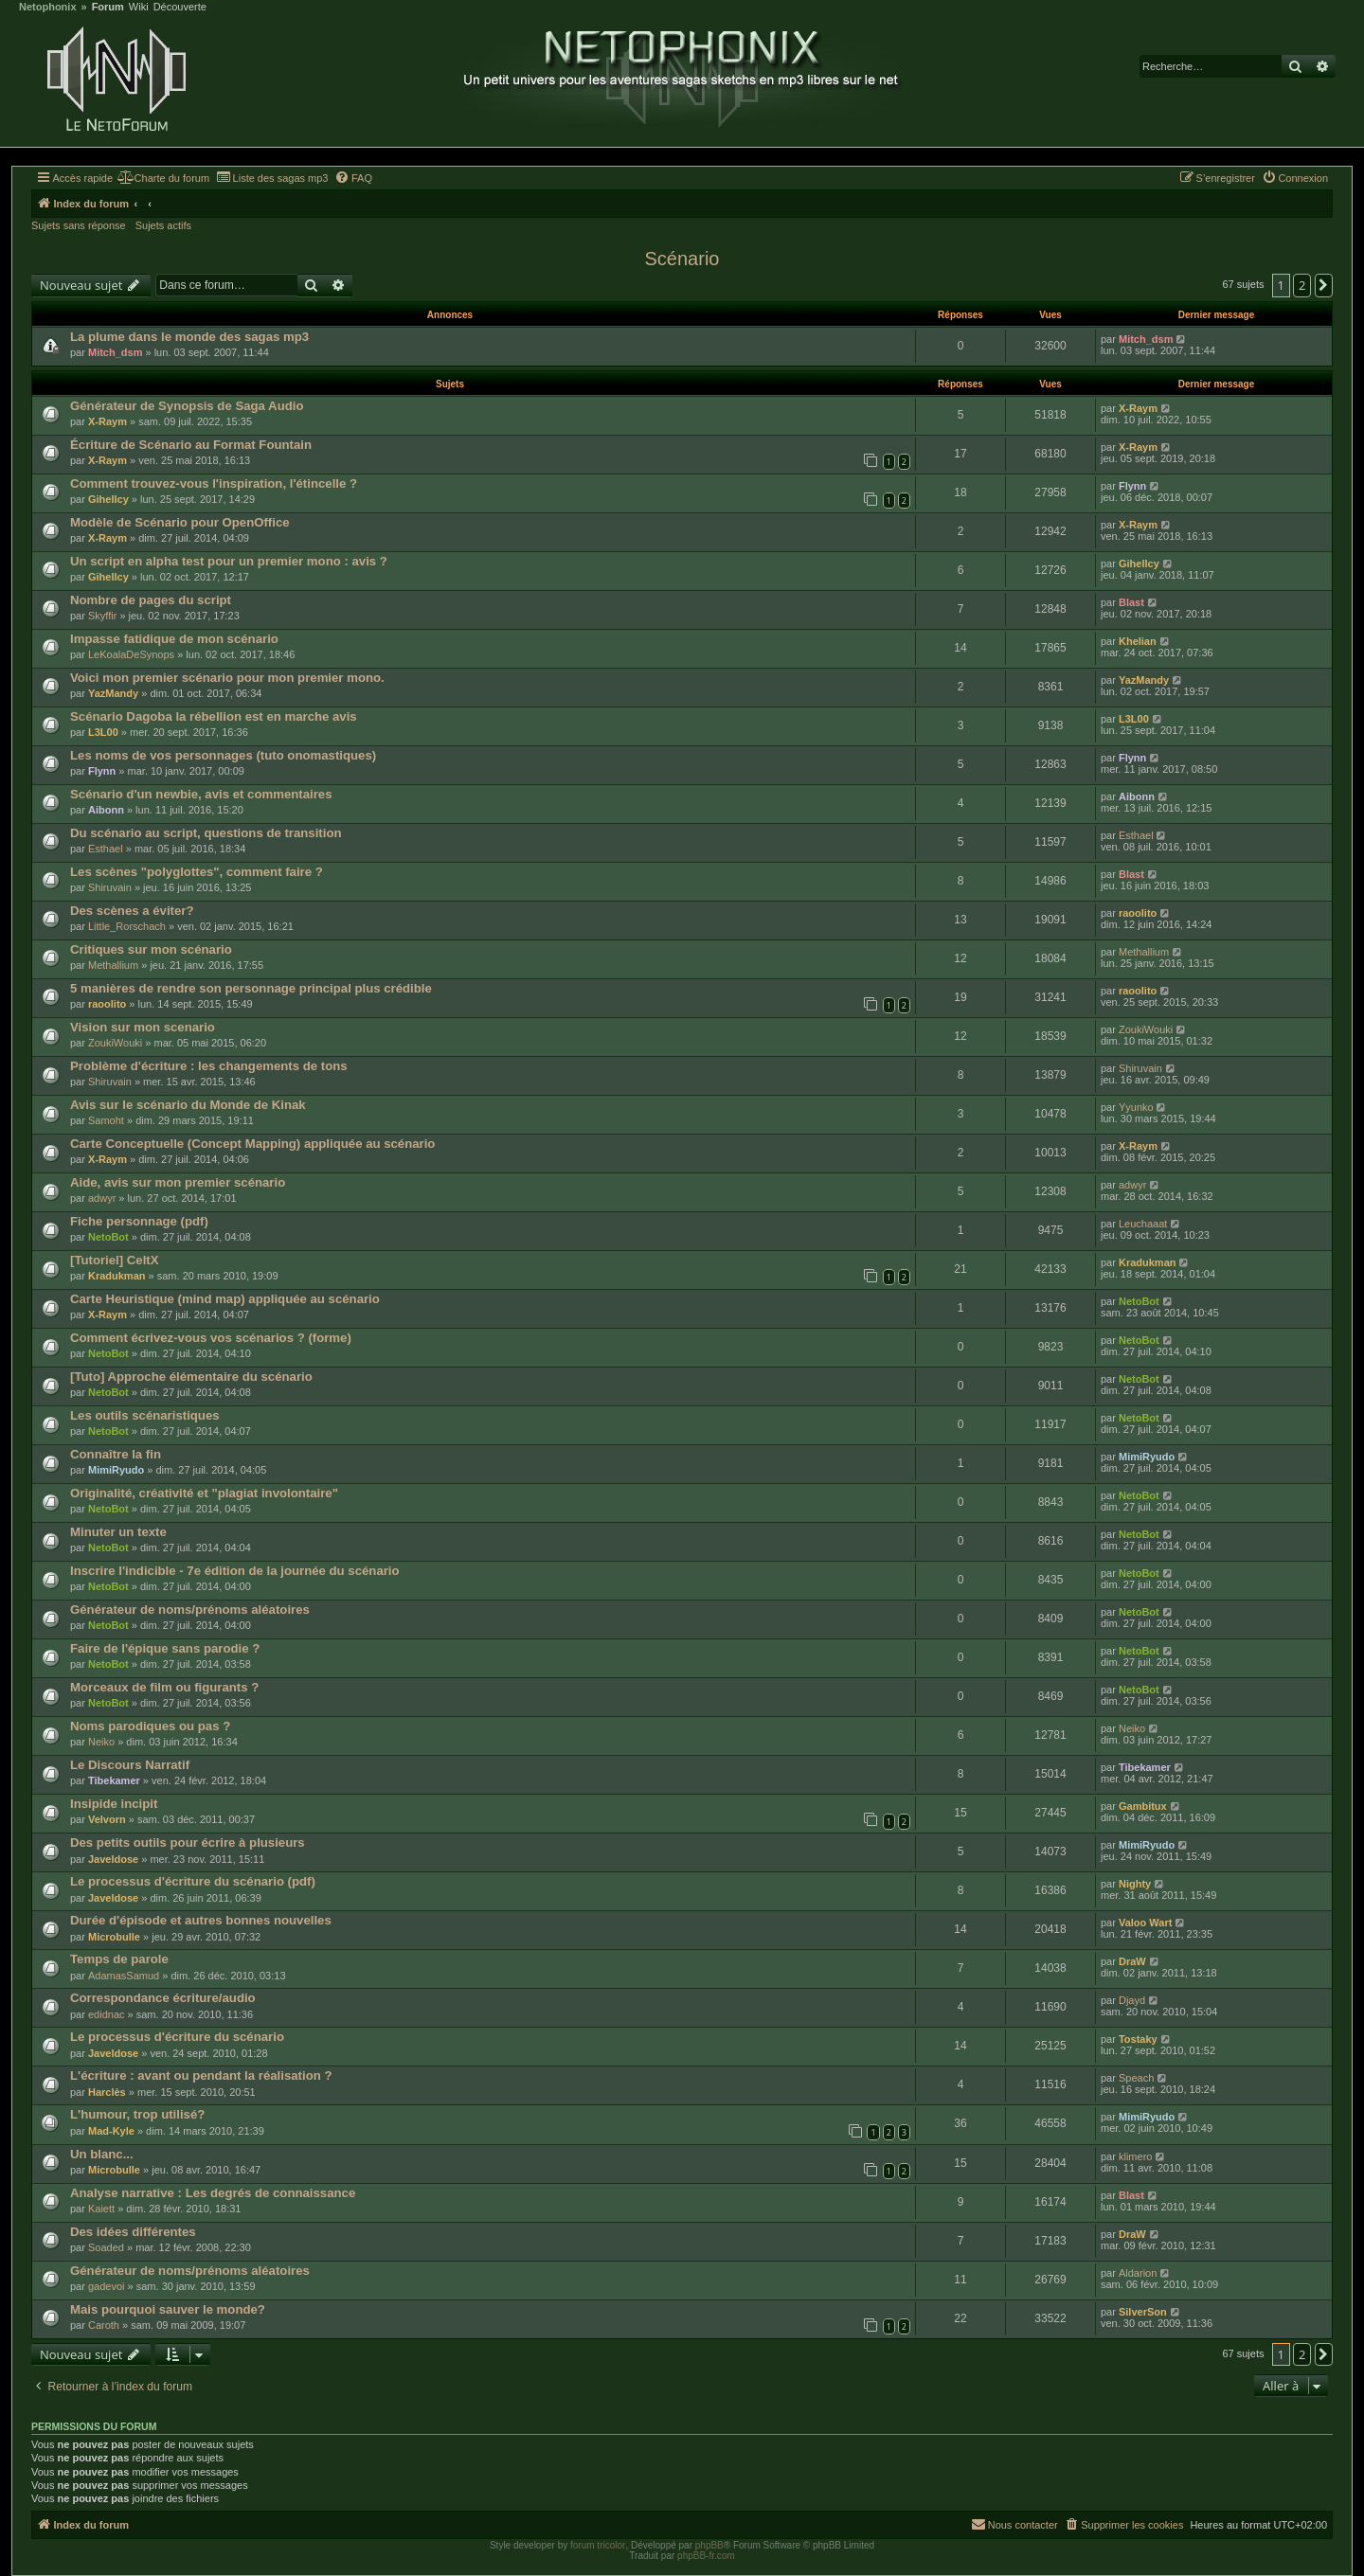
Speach (1136, 2078)
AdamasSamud (123, 1975)
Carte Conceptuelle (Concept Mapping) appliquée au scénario (252, 1143)
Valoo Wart (1145, 1922)
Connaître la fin (115, 1454)
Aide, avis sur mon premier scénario (177, 1182)
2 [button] (1302, 285)
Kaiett (101, 2208)
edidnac (106, 2014)
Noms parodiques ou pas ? (150, 1726)
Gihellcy (108, 499)
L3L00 (103, 732)
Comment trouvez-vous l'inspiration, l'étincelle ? (213, 483)
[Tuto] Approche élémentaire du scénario (191, 1376)
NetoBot (108, 1237)
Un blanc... (102, 2154)
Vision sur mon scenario (142, 1027)
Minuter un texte (118, 1532)
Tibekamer (114, 1780)
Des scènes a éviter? (132, 910)
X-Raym (107, 421)
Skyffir (102, 615)
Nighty (1135, 1883)
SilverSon (1143, 2311)
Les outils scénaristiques (145, 1415)
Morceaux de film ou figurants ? (164, 1687)
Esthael (105, 848)
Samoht (106, 1120)
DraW (1132, 1961)
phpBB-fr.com (706, 2555)
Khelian (1138, 641)
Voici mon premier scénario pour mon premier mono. (227, 678)
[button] (1324, 285)
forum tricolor (597, 2545)
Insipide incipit (113, 1804)
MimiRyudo (116, 1470)
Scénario (682, 258)
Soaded (106, 2247)
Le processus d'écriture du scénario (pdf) (192, 1881)
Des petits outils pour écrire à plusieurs (187, 1842)
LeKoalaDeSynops (131, 654)
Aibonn (106, 809)
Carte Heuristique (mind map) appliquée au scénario (225, 1299)
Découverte (179, 7)
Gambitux (1143, 1806)
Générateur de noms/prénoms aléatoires (190, 1609)
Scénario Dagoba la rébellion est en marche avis (213, 716)
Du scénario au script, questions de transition (206, 833)
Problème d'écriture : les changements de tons (209, 1066)
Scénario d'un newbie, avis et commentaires (201, 794)
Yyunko (1136, 1107)
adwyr (102, 1198)
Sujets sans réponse (78, 225)
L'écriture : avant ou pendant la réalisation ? (201, 2075)
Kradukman (117, 1275)
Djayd (1132, 2000)
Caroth (103, 2325)
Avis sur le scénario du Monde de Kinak (188, 1105)
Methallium (113, 965)
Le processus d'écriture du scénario (177, 2037)
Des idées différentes (133, 2232)
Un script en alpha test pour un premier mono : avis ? (228, 561)
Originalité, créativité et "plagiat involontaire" (204, 1493)
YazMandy (113, 693)
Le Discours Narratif (129, 1765)
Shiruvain (110, 887)
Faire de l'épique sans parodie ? (165, 1648)
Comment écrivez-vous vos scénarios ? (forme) (210, 1338)
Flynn (1132, 486)
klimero (1135, 2156)
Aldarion (1138, 2273)
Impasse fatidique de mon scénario (174, 639)
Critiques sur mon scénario (151, 949)
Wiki (139, 7)
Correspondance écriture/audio (163, 1998)
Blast (1131, 602)
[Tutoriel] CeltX (114, 1260)
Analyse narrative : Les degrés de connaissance (212, 2193)
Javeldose (113, 1859)
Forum (108, 7)
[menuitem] (163, 178)
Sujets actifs (163, 225)
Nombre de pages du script (150, 600)
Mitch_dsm (115, 352)
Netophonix (48, 7)
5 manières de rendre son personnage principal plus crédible (251, 988)
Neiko (101, 1741)
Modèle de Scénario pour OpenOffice (180, 522)
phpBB (709, 2545)
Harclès (107, 2092)
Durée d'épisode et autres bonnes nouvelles (201, 1920)
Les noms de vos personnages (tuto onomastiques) (223, 755)
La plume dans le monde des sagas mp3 (189, 337)
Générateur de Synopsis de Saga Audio (186, 406)
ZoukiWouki (115, 1042)
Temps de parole (119, 1959)
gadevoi (106, 2286)
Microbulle (114, 1936)
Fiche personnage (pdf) (139, 1221)
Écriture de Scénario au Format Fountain (191, 445)
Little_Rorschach (127, 926)
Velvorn (107, 1819)
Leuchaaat (1143, 1223)
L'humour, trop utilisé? (137, 2114)
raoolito (1138, 913)
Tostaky (1138, 2039)
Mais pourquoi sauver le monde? (167, 2309)
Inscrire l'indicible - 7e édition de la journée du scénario (235, 1571)
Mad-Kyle (111, 2131)
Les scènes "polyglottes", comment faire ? (196, 872)
